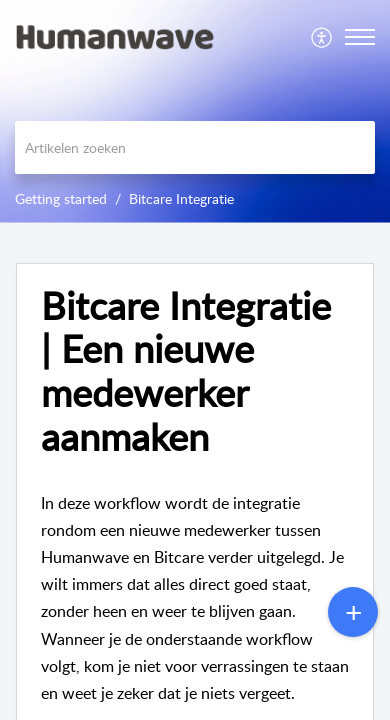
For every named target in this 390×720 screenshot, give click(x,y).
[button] (322, 37)
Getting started (61, 198)
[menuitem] (322, 37)
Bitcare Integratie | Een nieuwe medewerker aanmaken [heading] (186, 371)
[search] (195, 147)
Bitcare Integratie (181, 198)
